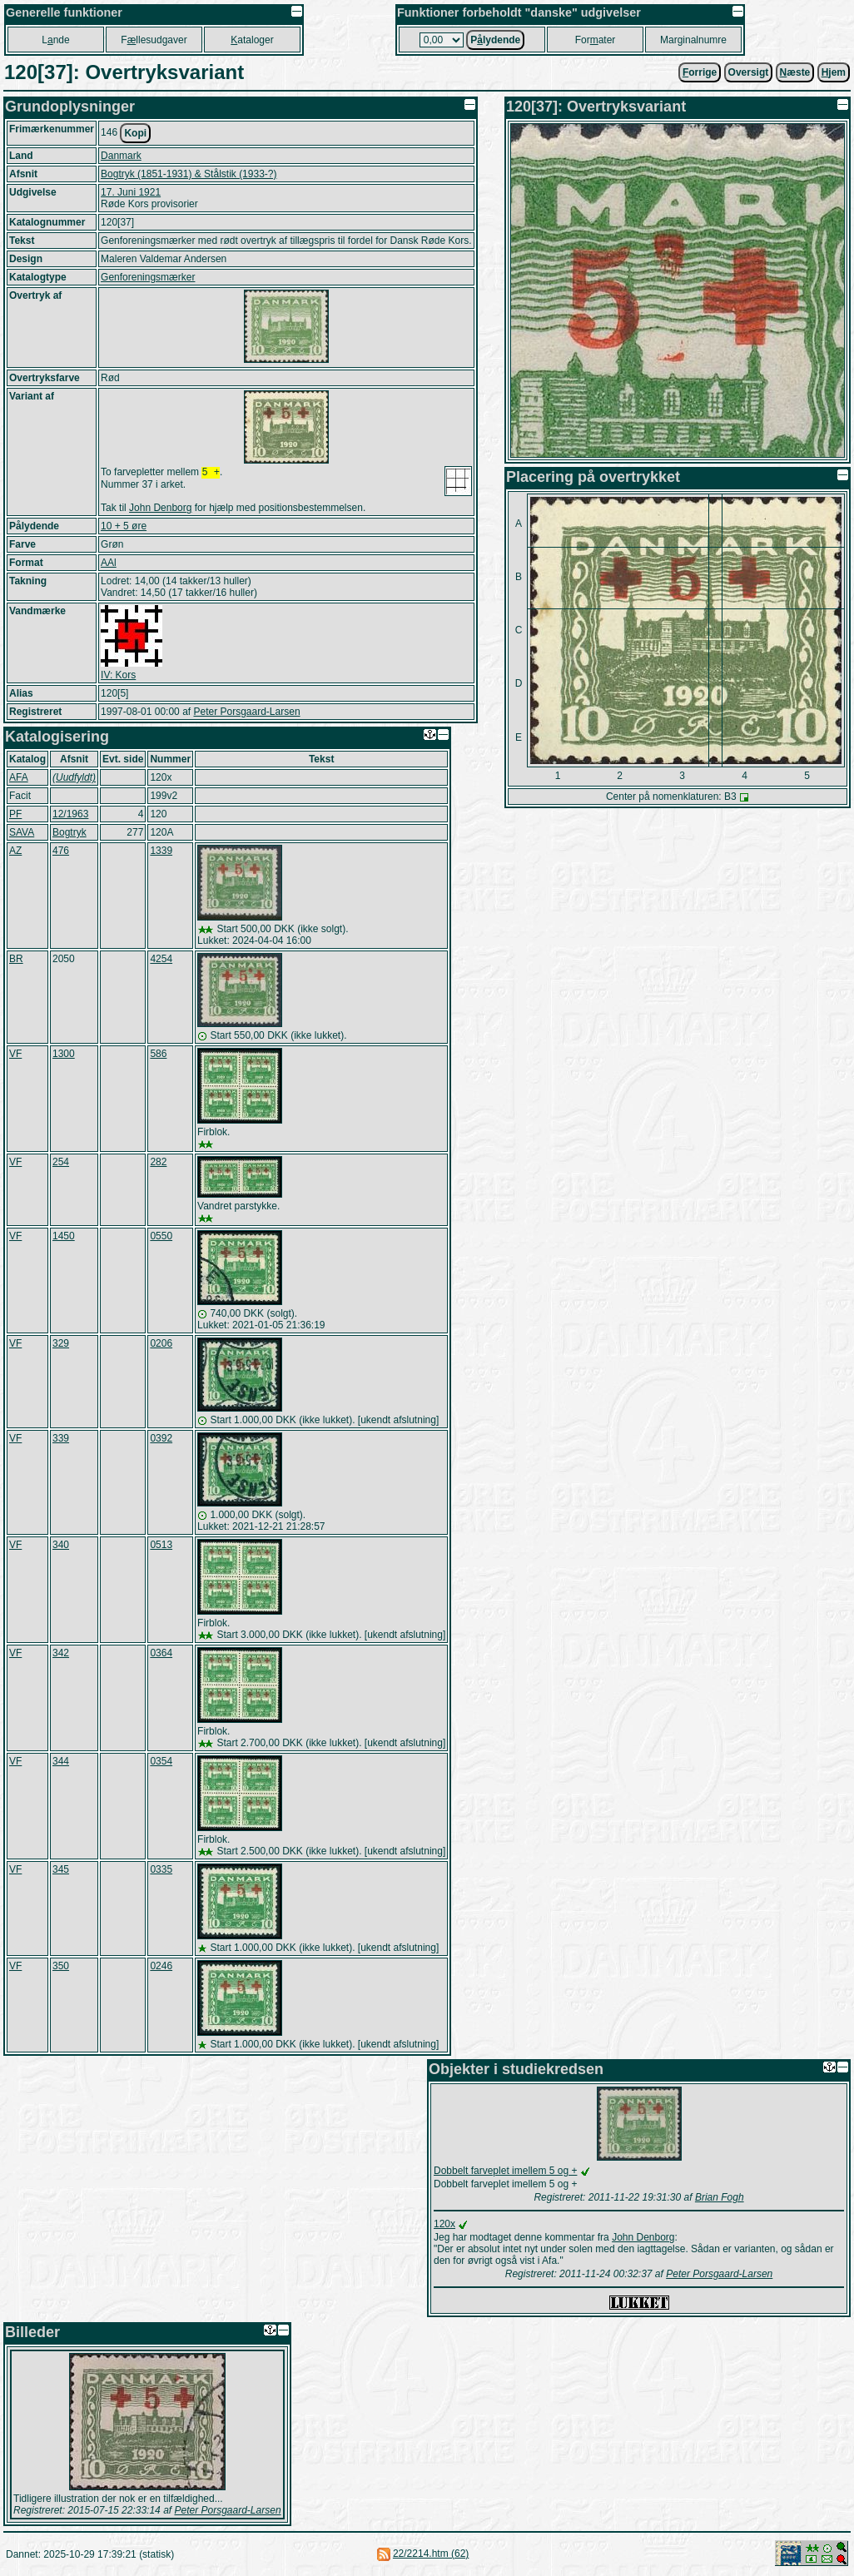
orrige (700, 72)
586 (158, 1055)
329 (60, 1345)
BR (16, 960)
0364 (161, 1654)
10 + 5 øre (123, 528)
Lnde (55, 40)
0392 (161, 1440)
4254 (161, 960)
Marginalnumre (693, 40)
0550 (161, 1237)
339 (60, 1440)
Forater (595, 40)
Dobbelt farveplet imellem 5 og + (505, 2172)
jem (834, 72)
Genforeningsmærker (148, 277)
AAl (109, 564)
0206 (161, 1345)
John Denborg (160, 509)
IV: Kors (118, 676)
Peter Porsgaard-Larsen (246, 713)
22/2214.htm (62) (431, 2555)
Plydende (495, 40)
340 (60, 1546)
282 (158, 1163)
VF (15, 1055)
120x (444, 2225)
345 (60, 1871)
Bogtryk (69, 834)
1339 (161, 852)
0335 (161, 1871)
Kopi (135, 133)
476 (60, 852)
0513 (161, 1546)
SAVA (21, 834)
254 (60, 1163)
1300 (63, 1055)
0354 (161, 1763)
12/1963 (70, 815)
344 (60, 1763)
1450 (63, 1237)
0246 (161, 1967)
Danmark (121, 155)
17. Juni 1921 (131, 192)
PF (15, 815)
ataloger (252, 40)
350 (60, 1967)
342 (60, 1654)
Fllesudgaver (153, 40)
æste (795, 72)
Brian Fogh (719, 2199)
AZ (15, 852)
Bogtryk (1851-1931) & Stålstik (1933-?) (188, 174)
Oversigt (748, 72)
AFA (18, 779)
